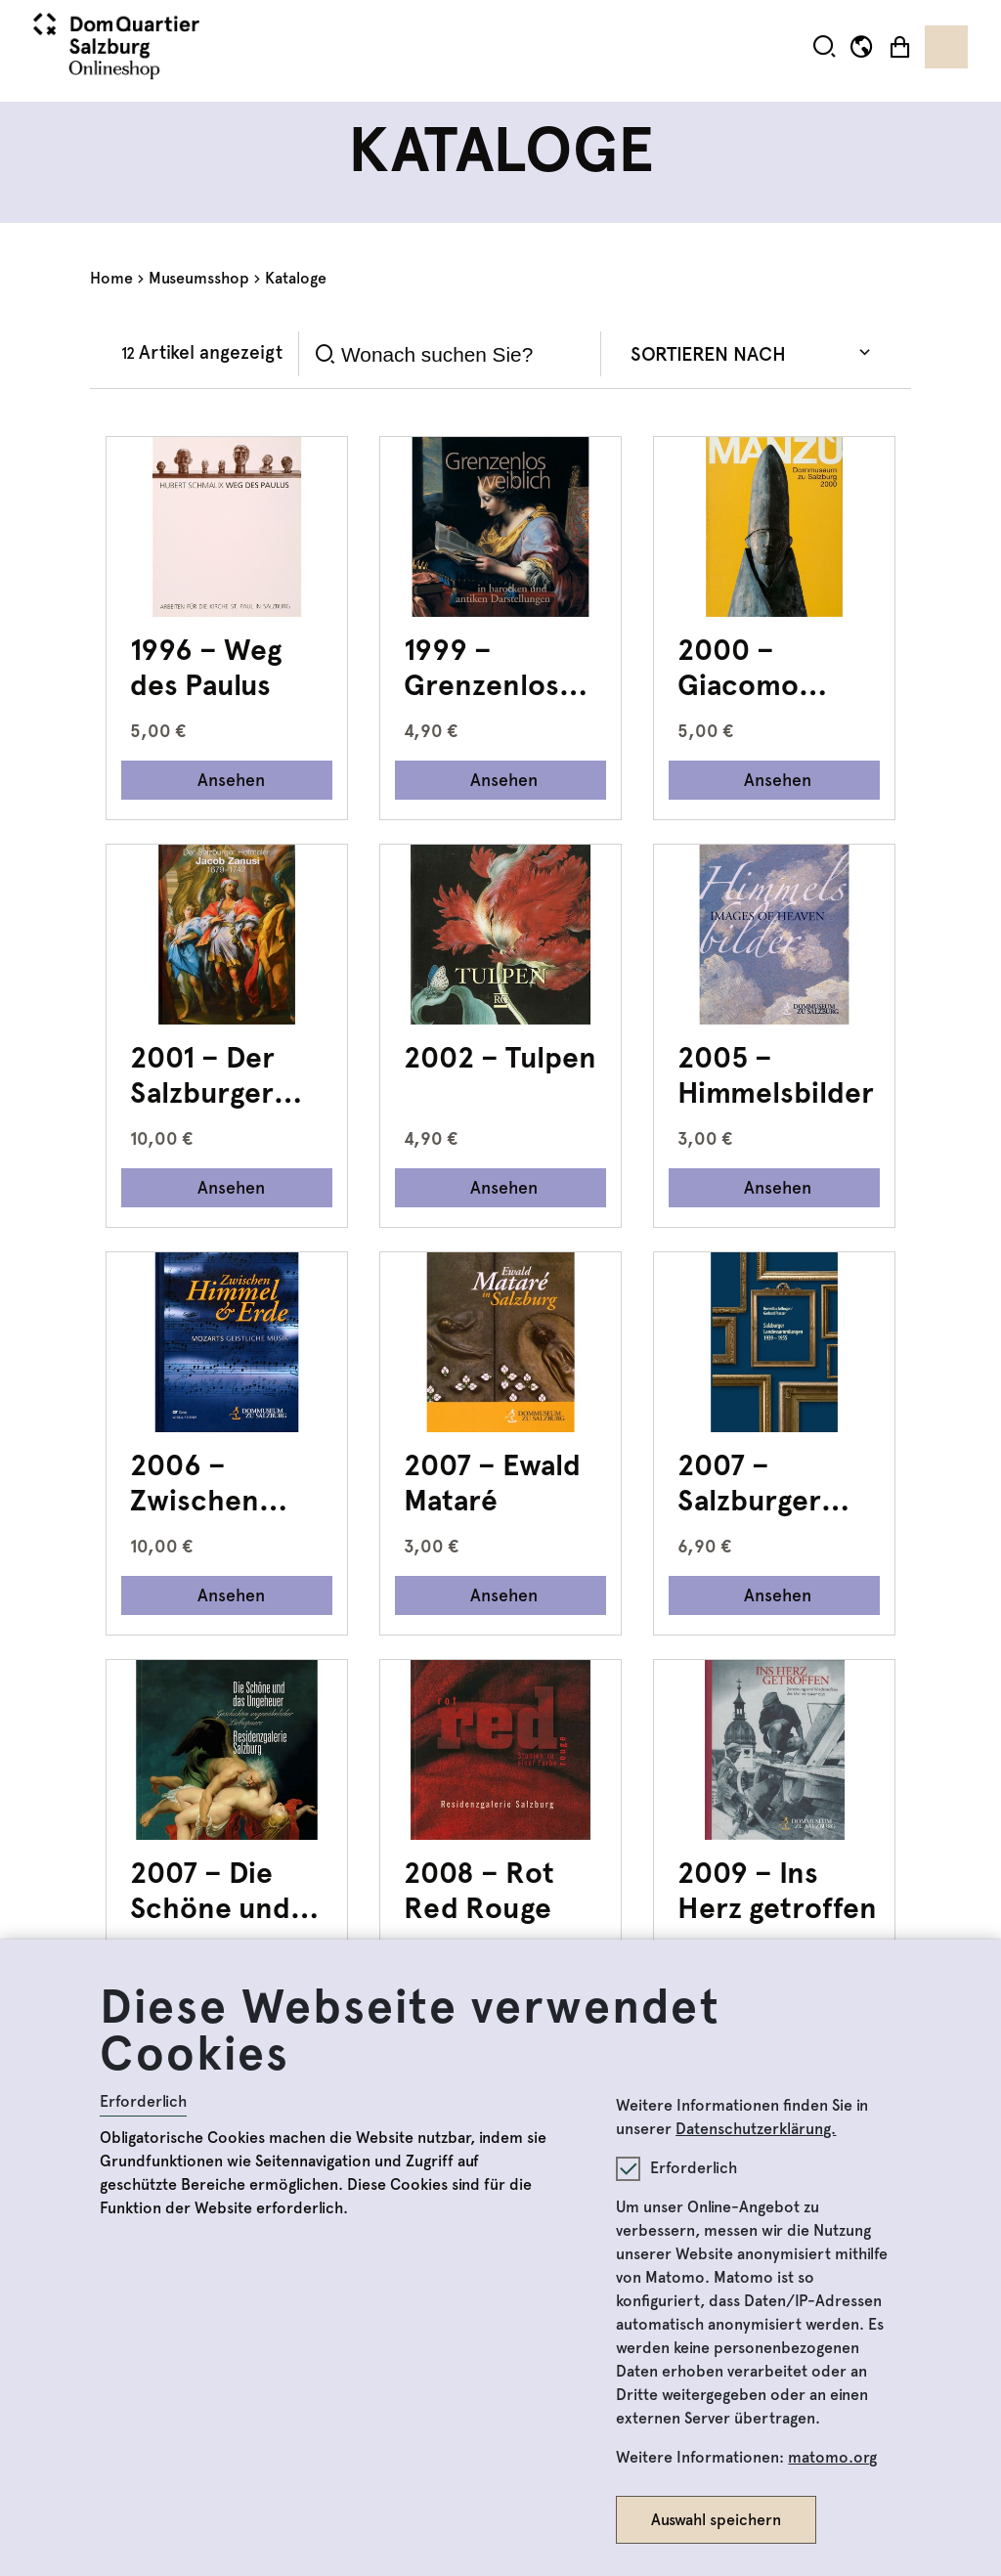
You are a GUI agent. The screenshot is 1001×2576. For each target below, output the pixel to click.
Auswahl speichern (716, 2520)
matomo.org (832, 2457)
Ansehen (231, 779)
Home (111, 278)
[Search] (463, 354)
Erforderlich (143, 2101)
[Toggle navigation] (946, 46)
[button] (824, 46)
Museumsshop (199, 278)
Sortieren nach (708, 354)
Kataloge (295, 278)
